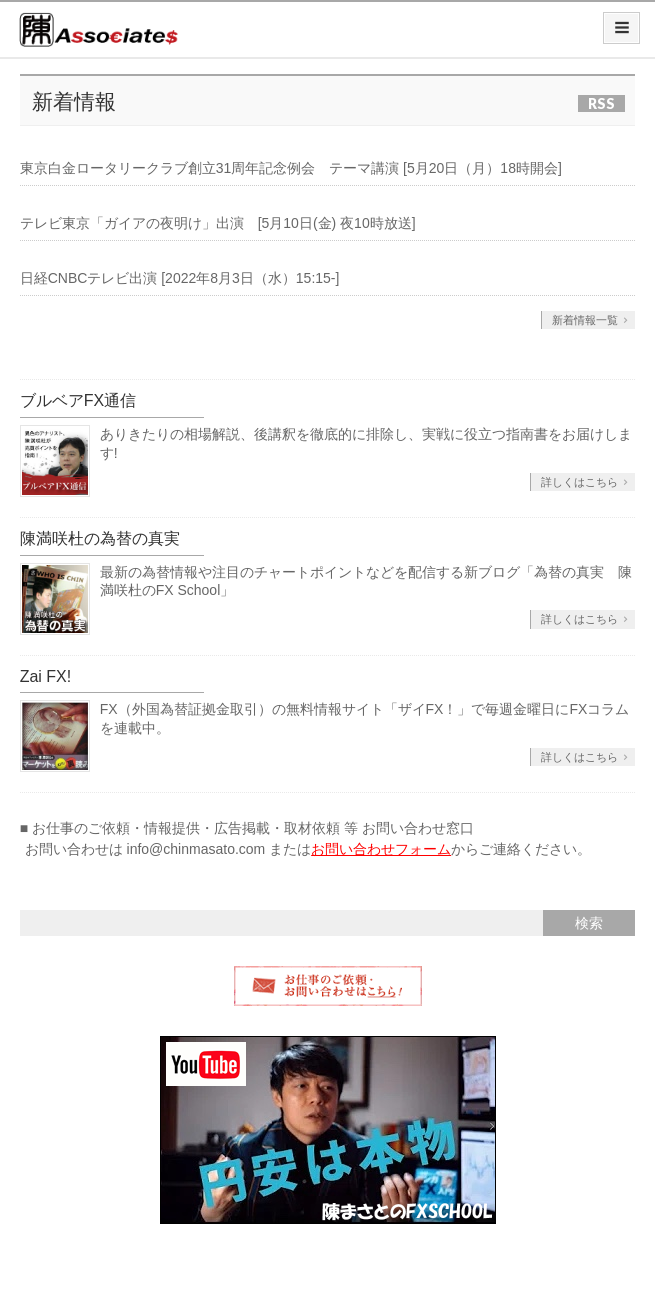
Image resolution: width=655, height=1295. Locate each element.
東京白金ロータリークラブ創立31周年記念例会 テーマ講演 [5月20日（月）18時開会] (291, 168)
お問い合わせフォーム (381, 849)
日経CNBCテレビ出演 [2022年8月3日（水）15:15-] (180, 278)
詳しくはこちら (579, 482)
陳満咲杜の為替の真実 (100, 538)
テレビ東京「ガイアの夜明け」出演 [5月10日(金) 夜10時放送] (218, 223)
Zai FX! (46, 676)
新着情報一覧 (585, 320)
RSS (601, 103)
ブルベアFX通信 (78, 400)
